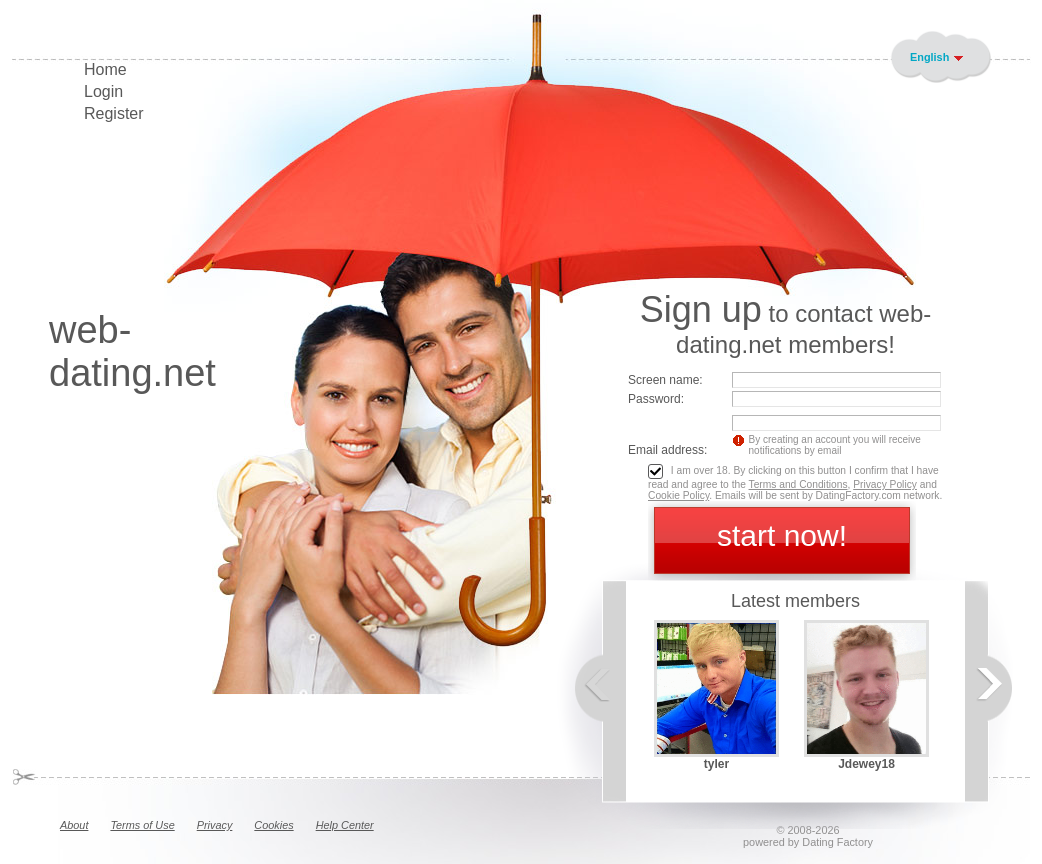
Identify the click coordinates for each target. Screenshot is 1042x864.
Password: (656, 399)
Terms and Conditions (798, 484)
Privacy (215, 825)
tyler (716, 764)
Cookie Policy (678, 495)
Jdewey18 (866, 764)
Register (114, 113)
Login (103, 91)
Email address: (667, 450)
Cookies (273, 825)
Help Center (345, 825)
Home (105, 69)
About (74, 825)
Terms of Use (142, 825)
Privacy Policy (885, 484)
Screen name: (665, 380)
